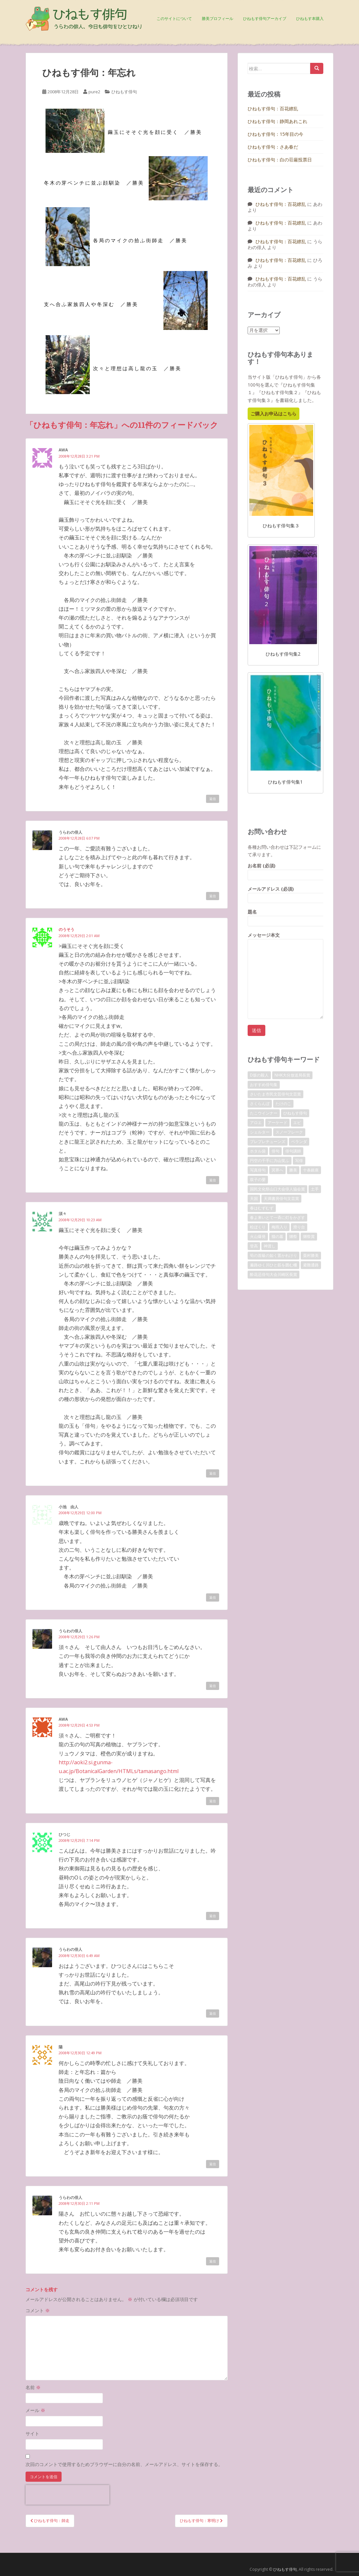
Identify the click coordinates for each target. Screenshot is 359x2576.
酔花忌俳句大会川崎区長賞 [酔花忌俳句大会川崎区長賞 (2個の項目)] (273, 1274)
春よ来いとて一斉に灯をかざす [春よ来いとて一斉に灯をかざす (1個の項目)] (277, 1217)
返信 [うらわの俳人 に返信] (212, 896)
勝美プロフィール (217, 18)
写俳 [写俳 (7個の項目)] (299, 1160)
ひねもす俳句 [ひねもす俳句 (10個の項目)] (295, 1113)
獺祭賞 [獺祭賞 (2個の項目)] (309, 1236)
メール (35, 2410)
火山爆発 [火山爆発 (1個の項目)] (258, 1236)
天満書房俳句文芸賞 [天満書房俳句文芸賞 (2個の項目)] (281, 1198)
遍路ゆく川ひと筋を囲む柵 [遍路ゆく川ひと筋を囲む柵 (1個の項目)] (273, 1265)
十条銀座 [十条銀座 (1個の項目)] (311, 1170)
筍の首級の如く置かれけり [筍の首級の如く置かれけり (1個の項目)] (273, 1255)
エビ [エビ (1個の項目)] (297, 1122)
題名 (285, 916)
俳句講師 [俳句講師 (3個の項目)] (293, 1151)
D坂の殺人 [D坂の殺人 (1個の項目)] (259, 1075)
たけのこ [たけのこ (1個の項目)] (283, 1103)
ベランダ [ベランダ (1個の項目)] (299, 1141)
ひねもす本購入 (310, 18)
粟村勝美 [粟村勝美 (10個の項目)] (311, 1255)
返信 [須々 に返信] (212, 1473)
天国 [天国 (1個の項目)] (254, 1198)
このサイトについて (174, 18)
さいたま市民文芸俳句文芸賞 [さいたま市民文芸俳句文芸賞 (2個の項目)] (275, 1094)
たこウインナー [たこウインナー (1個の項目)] (263, 1113)
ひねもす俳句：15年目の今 (275, 134)
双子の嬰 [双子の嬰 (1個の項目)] (258, 1179)
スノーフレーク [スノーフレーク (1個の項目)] (289, 1132)
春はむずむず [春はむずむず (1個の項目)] (262, 1208)
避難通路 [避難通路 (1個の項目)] (311, 1265)
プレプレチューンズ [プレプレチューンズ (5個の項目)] (267, 1141)
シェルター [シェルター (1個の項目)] (260, 1132)
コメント (38, 2310)
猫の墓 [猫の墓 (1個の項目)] (277, 1236)
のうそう (66, 929)
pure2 (94, 92)
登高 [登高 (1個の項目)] (254, 1246)
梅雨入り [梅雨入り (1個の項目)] (279, 1227)
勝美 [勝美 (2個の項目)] (293, 1170)
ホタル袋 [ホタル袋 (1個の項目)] (258, 1151)
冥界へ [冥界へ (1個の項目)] (277, 1170)
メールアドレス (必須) (285, 893)
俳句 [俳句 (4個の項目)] (275, 1151)
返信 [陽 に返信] (212, 2164)
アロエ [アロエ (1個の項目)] (256, 1122)
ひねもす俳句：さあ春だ (273, 147)
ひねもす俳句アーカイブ (264, 18)
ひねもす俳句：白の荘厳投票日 (280, 159)
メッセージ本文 (285, 939)
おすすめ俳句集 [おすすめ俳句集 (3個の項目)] (263, 1084)
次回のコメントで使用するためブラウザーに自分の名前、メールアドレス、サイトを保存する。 (124, 2464)
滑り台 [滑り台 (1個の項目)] (299, 1227)
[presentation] (67, 2495)
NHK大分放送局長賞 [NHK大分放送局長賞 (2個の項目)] (292, 1075)
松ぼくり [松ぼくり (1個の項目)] (258, 1227)
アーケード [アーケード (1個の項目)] (277, 1122)
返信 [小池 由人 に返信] (212, 1597)
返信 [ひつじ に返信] (212, 1916)
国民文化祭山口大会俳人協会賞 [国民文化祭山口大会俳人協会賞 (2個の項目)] (277, 1189)
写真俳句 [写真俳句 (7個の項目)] (258, 1170)
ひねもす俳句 (124, 92)
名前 (33, 2387)
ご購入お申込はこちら (273, 413)
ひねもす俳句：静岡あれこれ (277, 121)
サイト (32, 2433)
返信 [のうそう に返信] (212, 1180)
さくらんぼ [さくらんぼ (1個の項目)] (260, 1103)
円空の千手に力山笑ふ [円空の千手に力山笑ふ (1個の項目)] (269, 1160)
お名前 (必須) (285, 870)
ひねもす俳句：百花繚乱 (273, 108)
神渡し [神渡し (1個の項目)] (269, 1246)
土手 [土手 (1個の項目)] (315, 1189)
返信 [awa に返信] (212, 798)
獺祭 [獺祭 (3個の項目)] (293, 1236)
